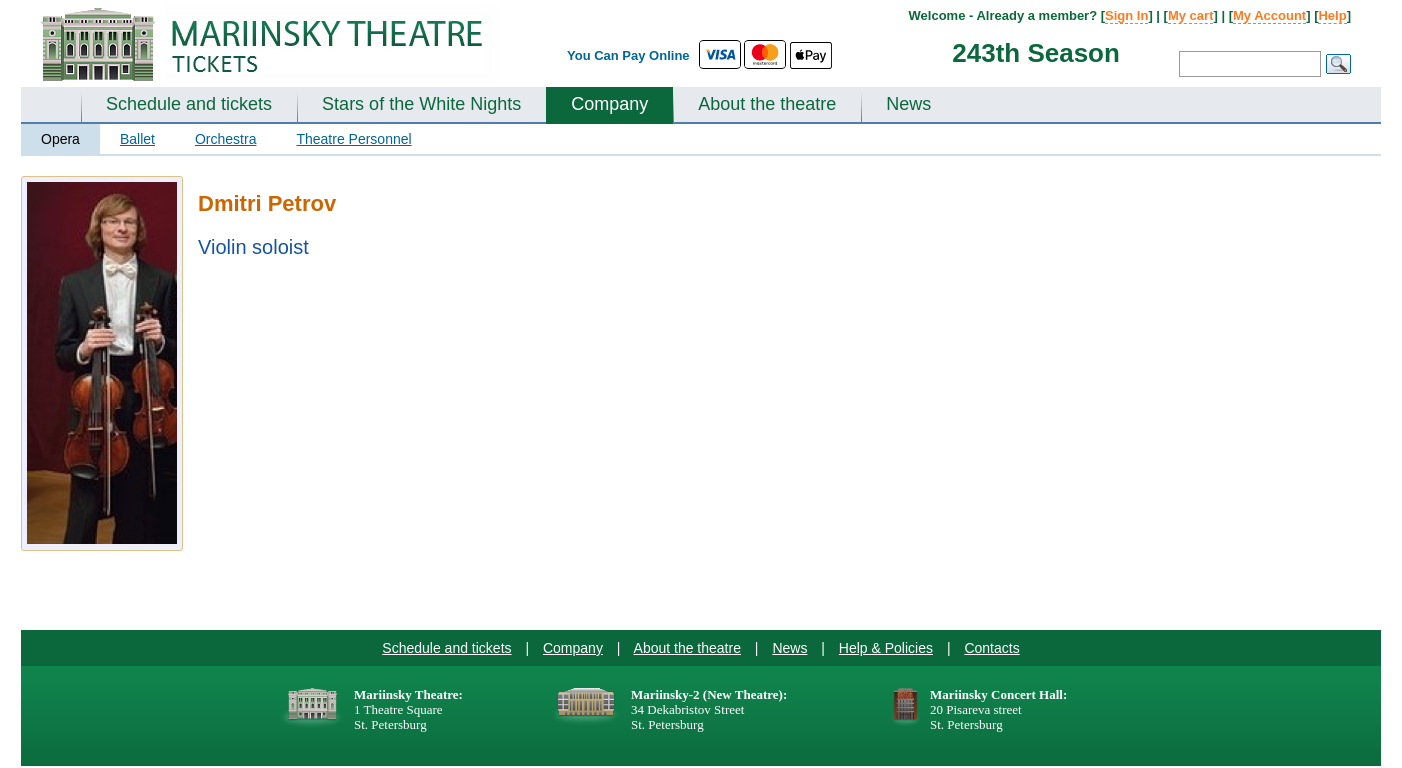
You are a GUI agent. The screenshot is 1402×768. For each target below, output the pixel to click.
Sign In (1126, 15)
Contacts (991, 648)
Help (1332, 15)
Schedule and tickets (189, 104)
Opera (60, 139)
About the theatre (767, 104)
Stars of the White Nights (421, 104)
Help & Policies (886, 648)
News (908, 104)
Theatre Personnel (353, 139)
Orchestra (225, 139)
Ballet (137, 139)
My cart (1191, 15)
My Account (1269, 15)
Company (609, 104)
